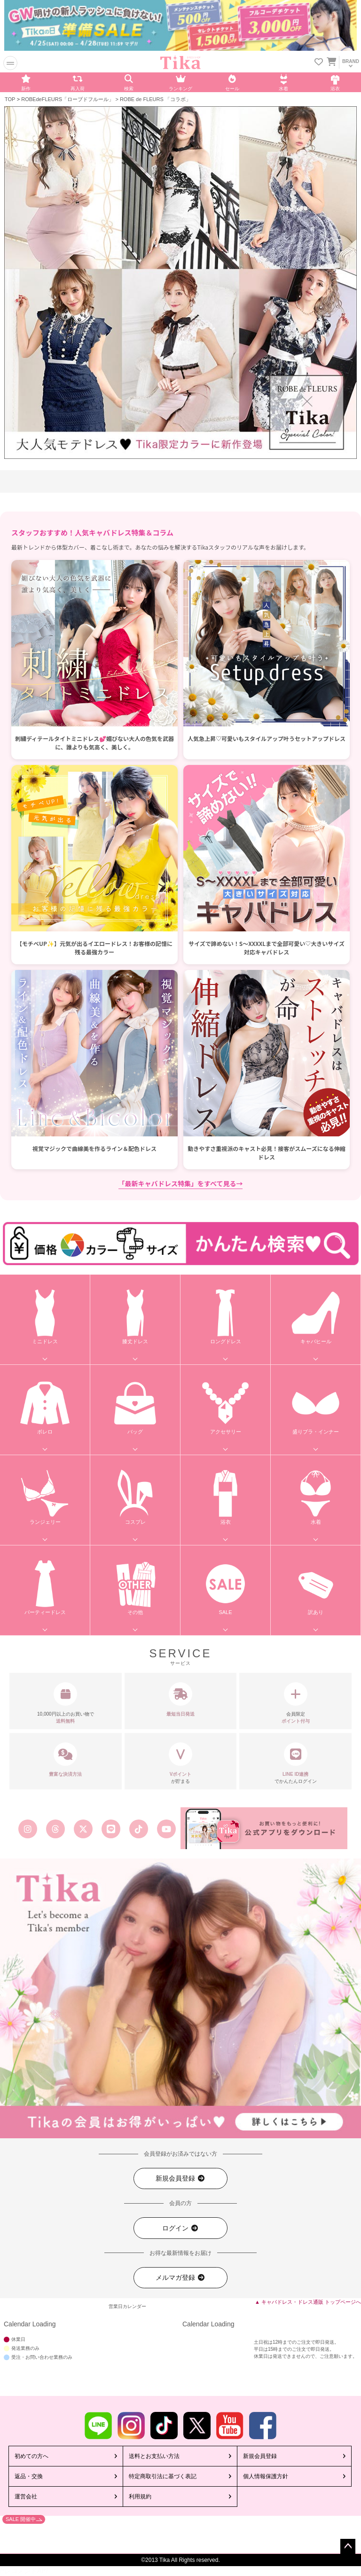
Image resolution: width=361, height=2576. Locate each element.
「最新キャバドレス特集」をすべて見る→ (180, 1183)
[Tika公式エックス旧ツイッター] (83, 1829)
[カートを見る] (331, 60)
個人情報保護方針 (265, 2476)
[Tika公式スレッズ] (55, 1829)
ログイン (180, 2228)
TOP (10, 99)
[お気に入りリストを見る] (319, 62)
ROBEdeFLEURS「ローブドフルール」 (67, 99)
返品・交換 (29, 2476)
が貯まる (180, 1763)
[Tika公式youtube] (166, 1829)
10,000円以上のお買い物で (65, 1703)
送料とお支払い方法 (154, 2456)
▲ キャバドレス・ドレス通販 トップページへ (308, 2302)
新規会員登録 (180, 2178)
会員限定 (295, 1703)
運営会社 (26, 2496)
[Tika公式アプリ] (263, 1828)
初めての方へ (31, 2456)
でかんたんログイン (295, 1763)
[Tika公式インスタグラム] (27, 1829)
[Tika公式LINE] (111, 1829)
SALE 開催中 (21, 2519)
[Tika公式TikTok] (139, 1829)
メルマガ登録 (180, 2278)
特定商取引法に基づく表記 (162, 2476)
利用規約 (140, 2496)
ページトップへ (347, 2546)
